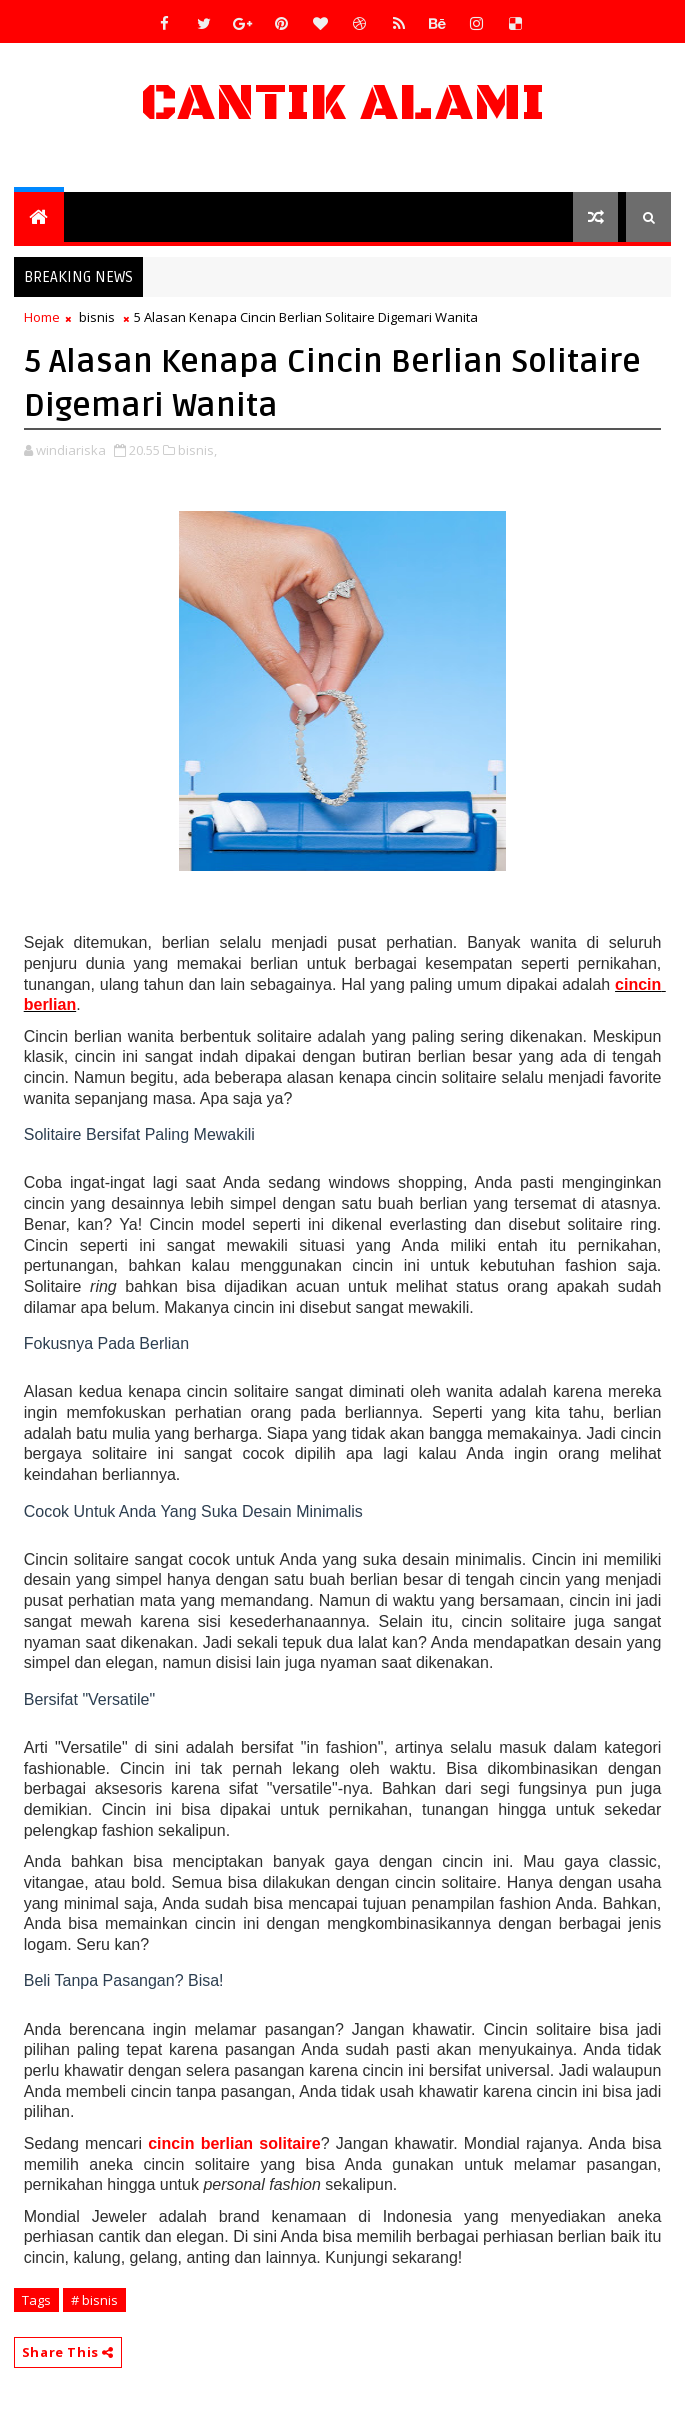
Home (42, 317)
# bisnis (94, 2300)
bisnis (97, 317)
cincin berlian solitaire (234, 2143)
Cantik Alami (343, 103)
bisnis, (197, 450)
